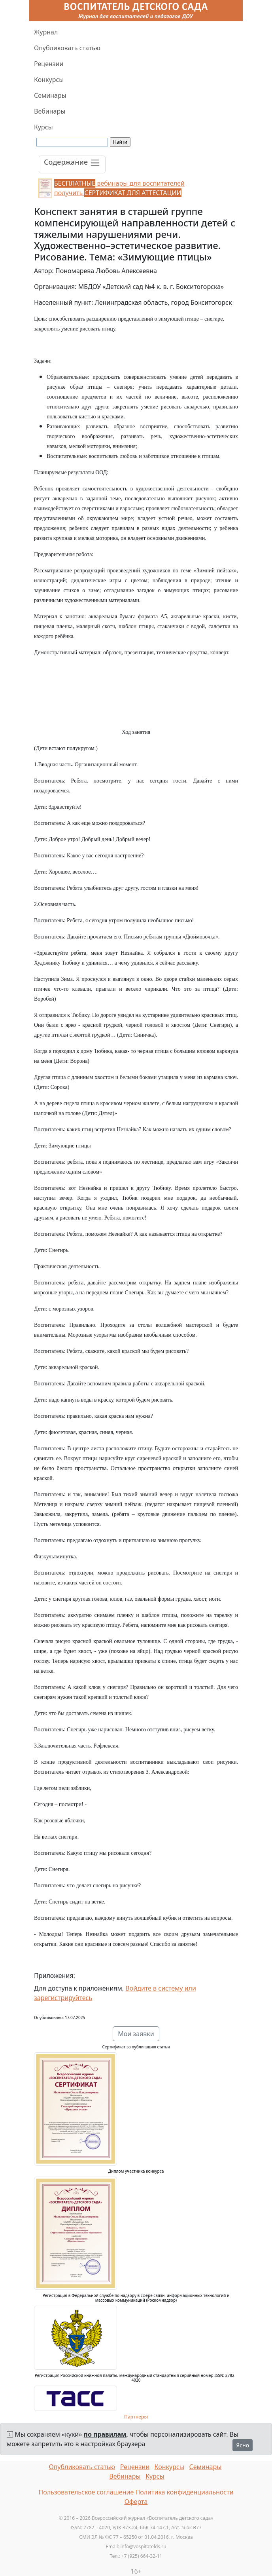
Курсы (43, 127)
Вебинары (49, 111)
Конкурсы (49, 79)
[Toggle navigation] (72, 164)
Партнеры (136, 2416)
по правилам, (106, 2434)
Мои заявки (136, 2033)
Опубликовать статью (67, 48)
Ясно (242, 2445)
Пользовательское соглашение (86, 2492)
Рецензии (48, 63)
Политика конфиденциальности (185, 2492)
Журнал (46, 32)
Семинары (50, 95)
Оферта (136, 2501)
